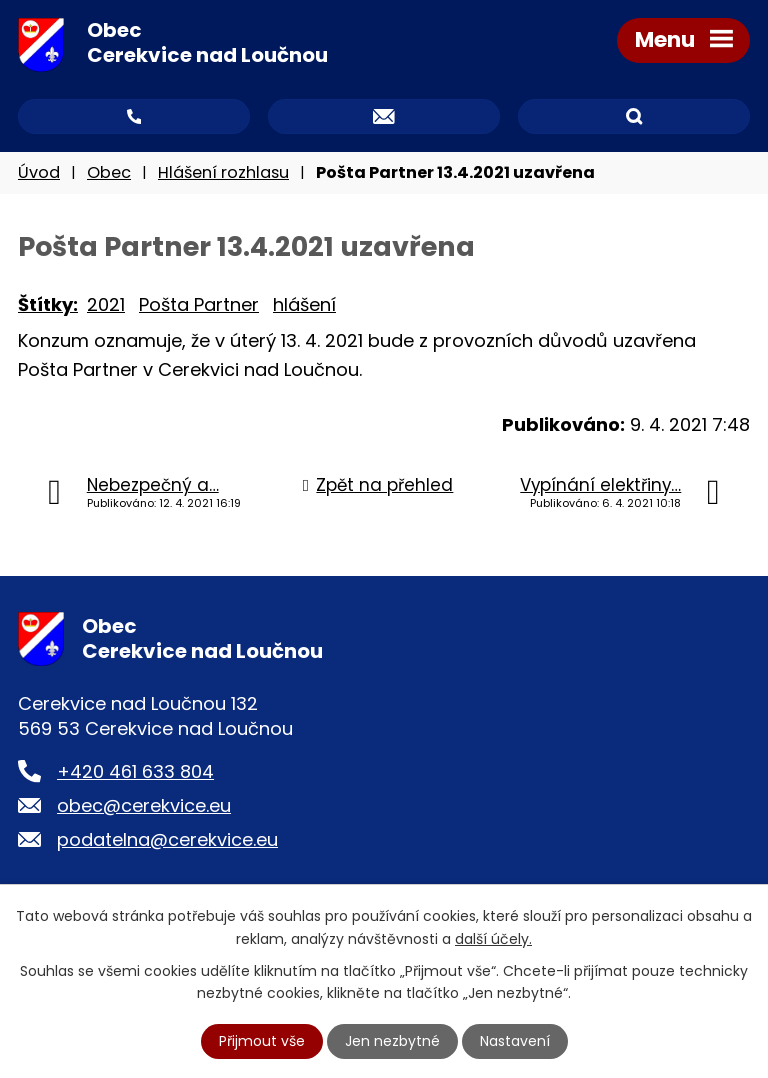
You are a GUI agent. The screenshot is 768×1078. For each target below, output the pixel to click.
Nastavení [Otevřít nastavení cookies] (515, 1041)
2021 (106, 304)
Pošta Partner (199, 304)
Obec (109, 172)
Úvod (39, 172)
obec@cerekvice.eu (144, 805)
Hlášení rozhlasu (223, 172)
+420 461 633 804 (135, 771)
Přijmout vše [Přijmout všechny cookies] (262, 1041)
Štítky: (48, 304)
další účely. (493, 938)
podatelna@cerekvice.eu (167, 839)
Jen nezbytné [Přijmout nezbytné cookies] (392, 1041)
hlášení (304, 304)
